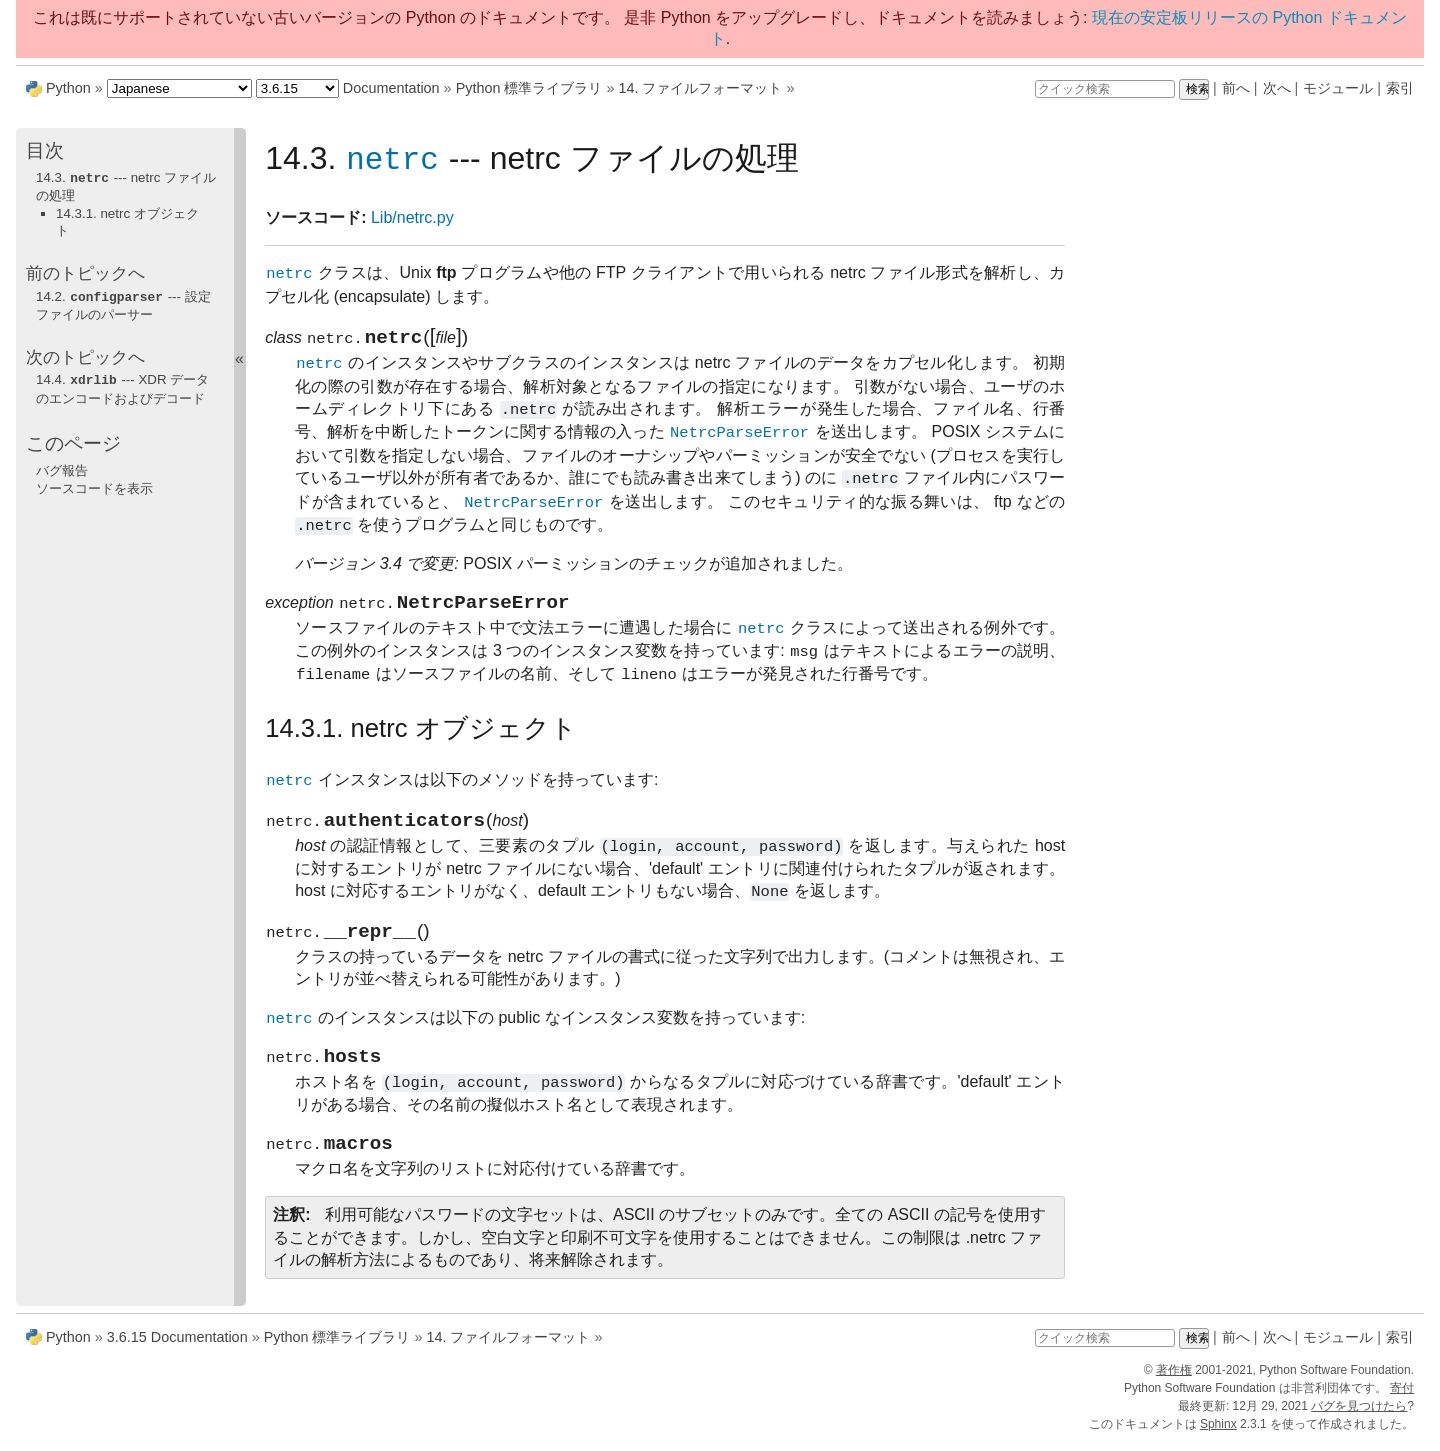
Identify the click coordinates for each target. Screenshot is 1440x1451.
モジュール (1338, 88)
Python (68, 88)
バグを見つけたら (1359, 1415)
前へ (1236, 88)
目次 (45, 150)
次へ (1277, 88)
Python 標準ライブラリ (529, 88)
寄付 (1402, 1397)
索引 (1400, 88)
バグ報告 (62, 467)
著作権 (1174, 1379)
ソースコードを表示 (94, 485)
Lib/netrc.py (412, 218)
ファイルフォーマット (700, 88)
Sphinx (1218, 1433)
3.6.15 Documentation (177, 1346)
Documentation (391, 88)
